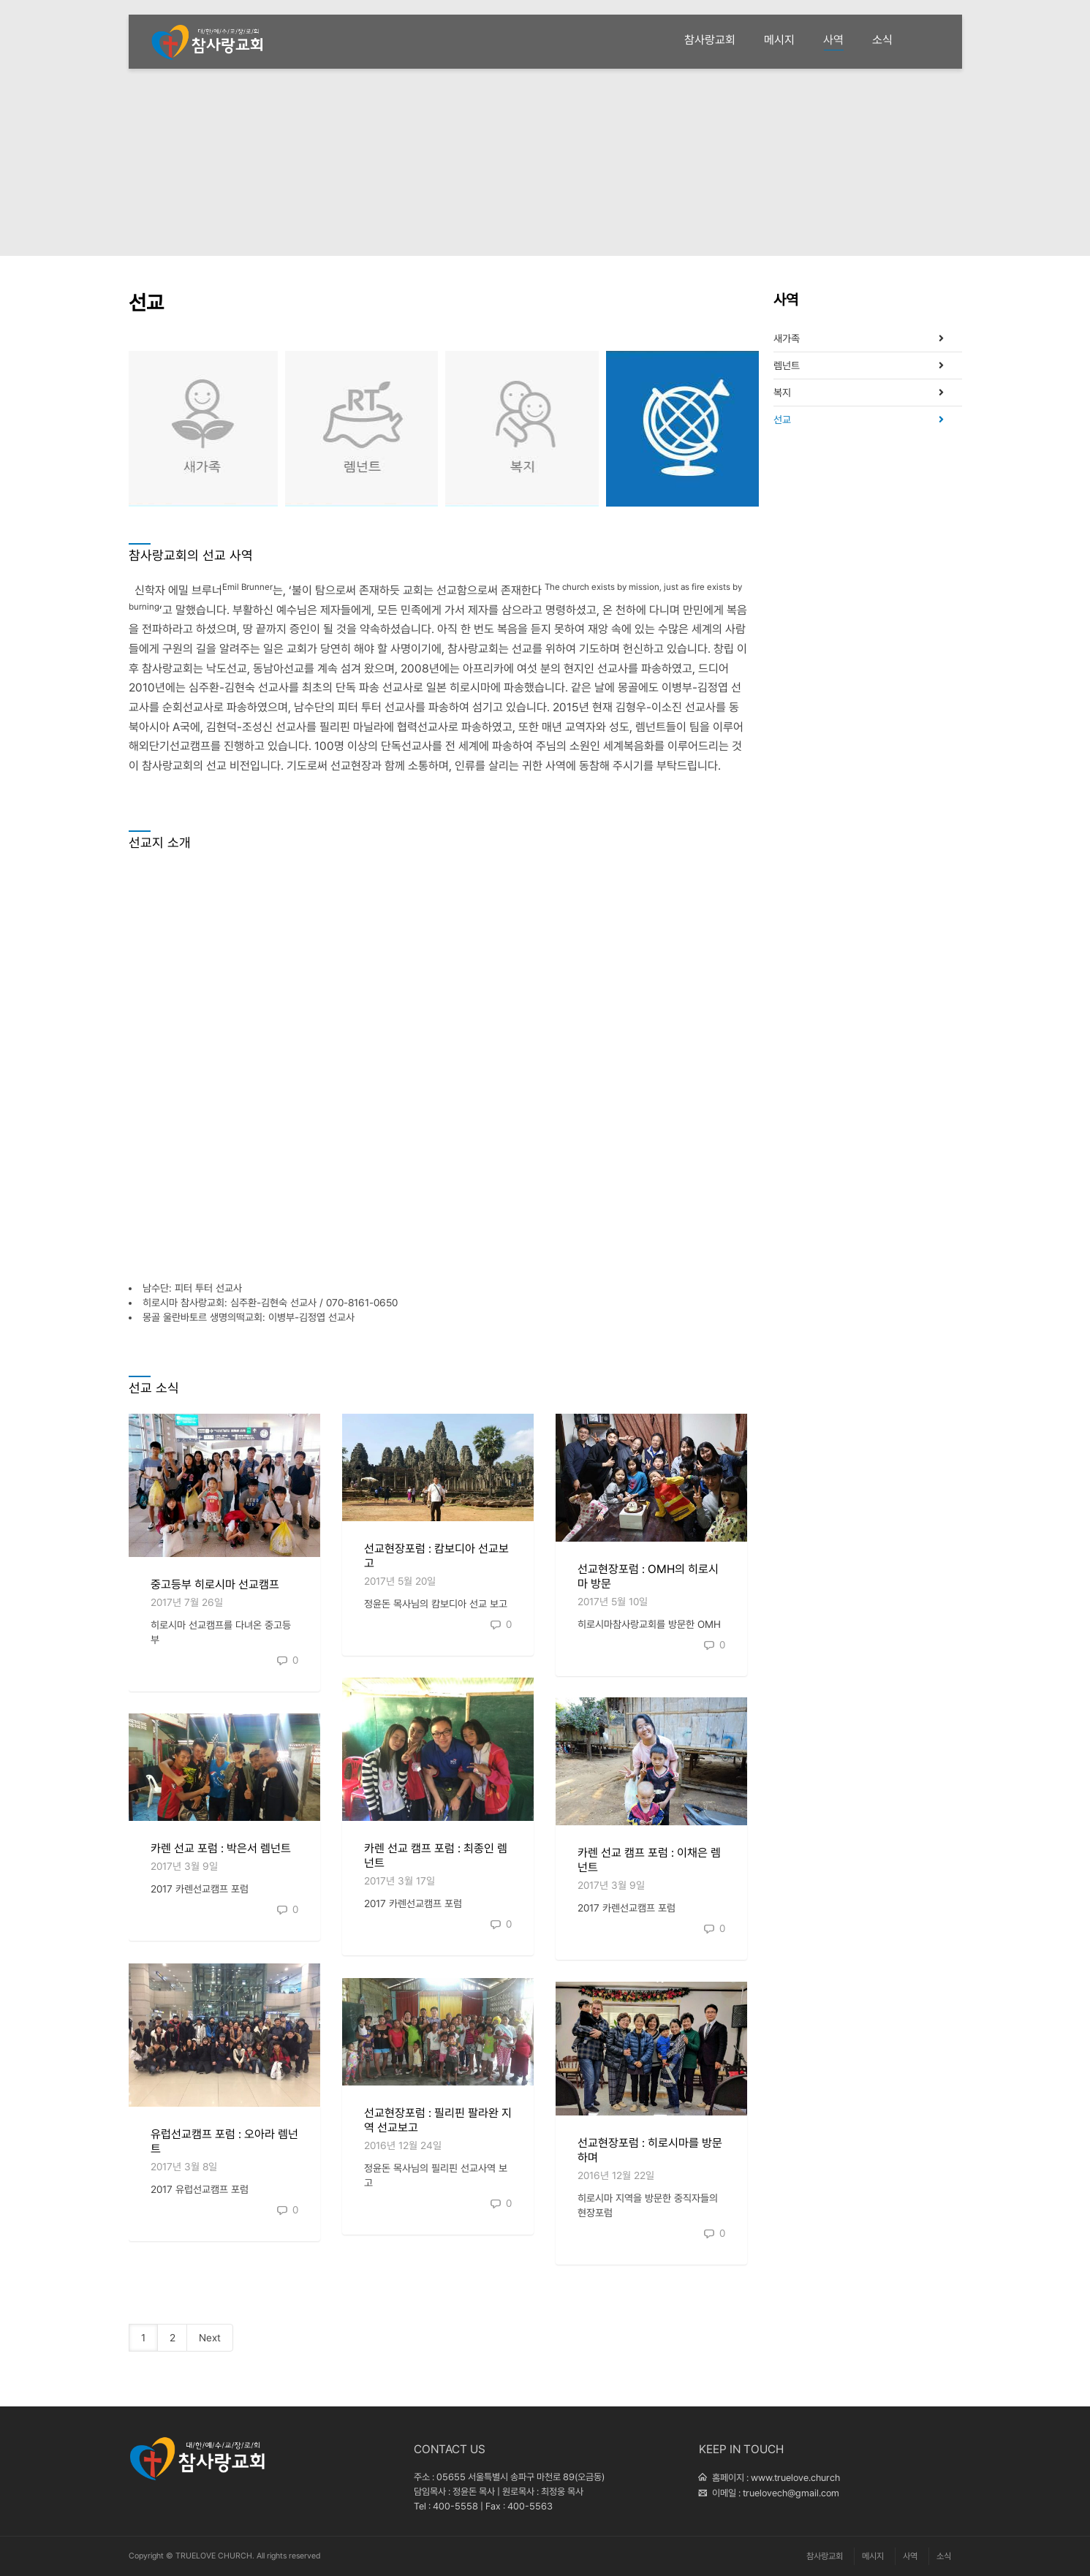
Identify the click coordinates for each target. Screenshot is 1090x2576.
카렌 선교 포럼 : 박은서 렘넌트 (221, 1848)
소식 (882, 40)
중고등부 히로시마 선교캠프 (215, 1584)
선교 (682, 429)
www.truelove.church (795, 2477)
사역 (833, 41)
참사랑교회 (709, 40)
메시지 (779, 40)
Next (210, 2338)
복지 (521, 429)
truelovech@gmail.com (791, 2493)
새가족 (201, 429)
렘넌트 (361, 429)
